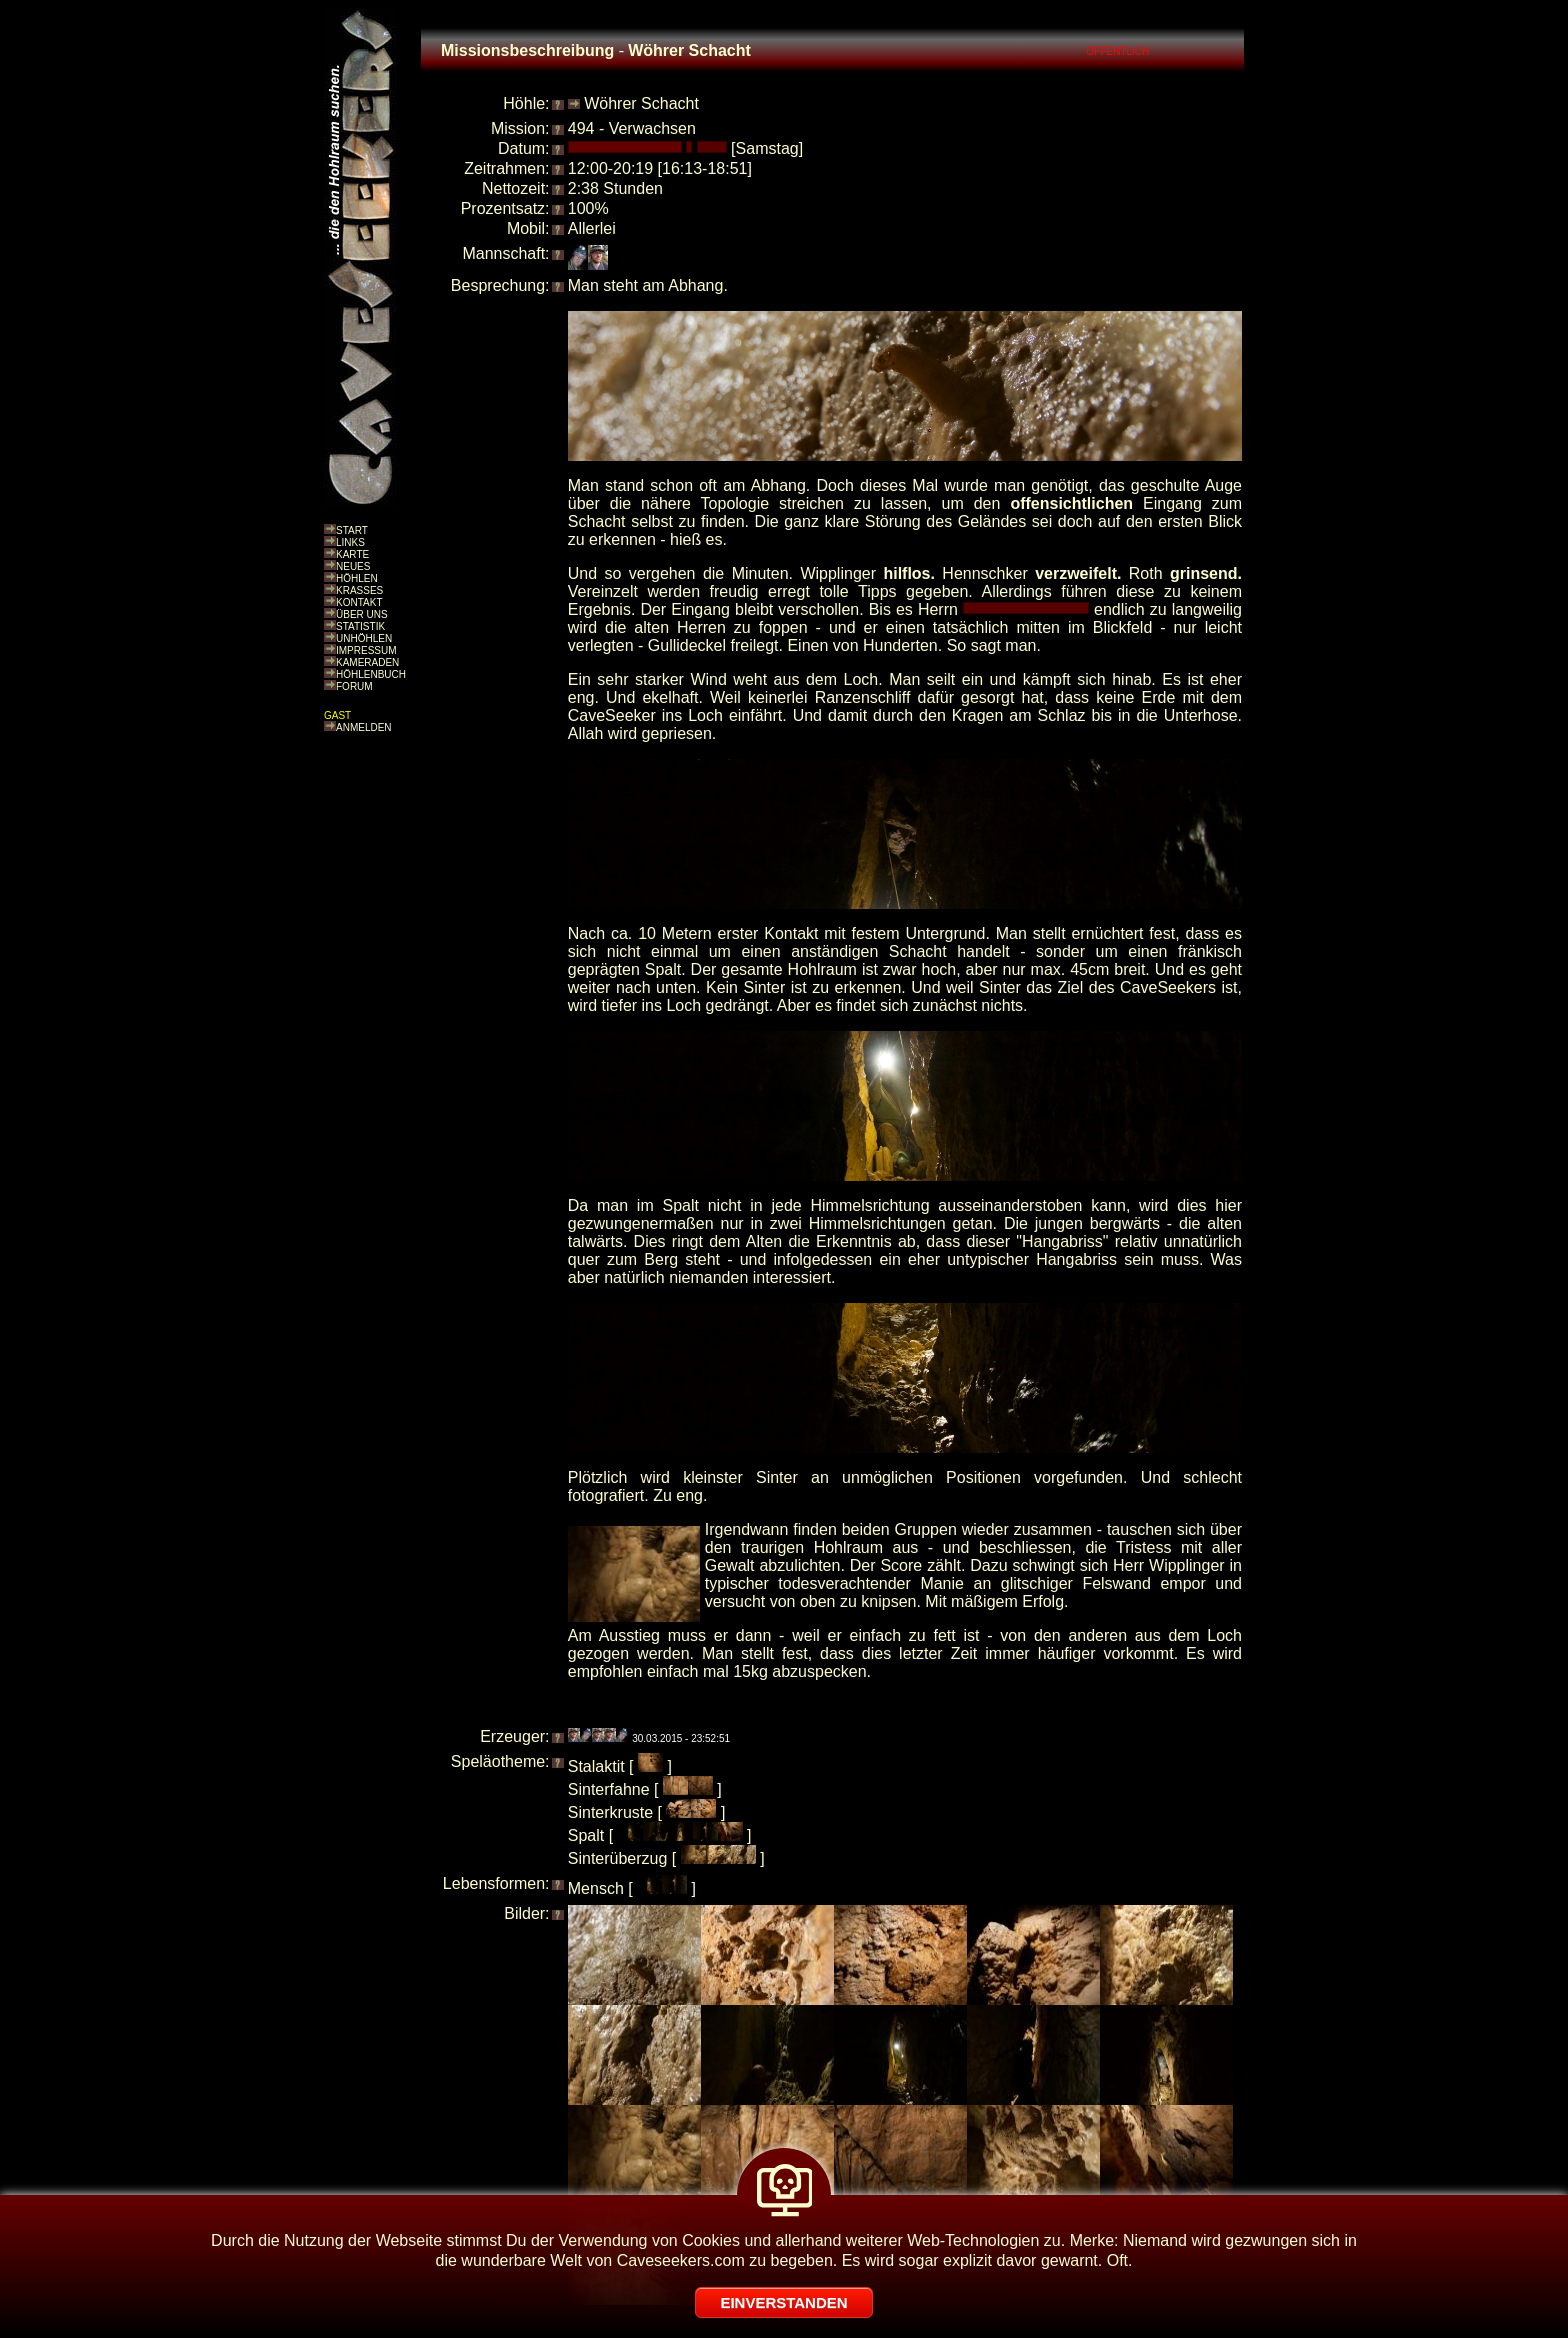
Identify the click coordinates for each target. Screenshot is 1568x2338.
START (352, 530)
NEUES (353, 566)
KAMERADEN (367, 662)
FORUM (354, 686)
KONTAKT (359, 602)
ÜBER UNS (362, 614)
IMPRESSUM (366, 650)
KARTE (352, 554)
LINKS (350, 542)
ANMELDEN (364, 727)
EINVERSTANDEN (783, 2302)
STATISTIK (360, 626)
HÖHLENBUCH (371, 674)
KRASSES (359, 590)
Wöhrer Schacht (641, 103)
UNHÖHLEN (364, 638)
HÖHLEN (357, 578)
